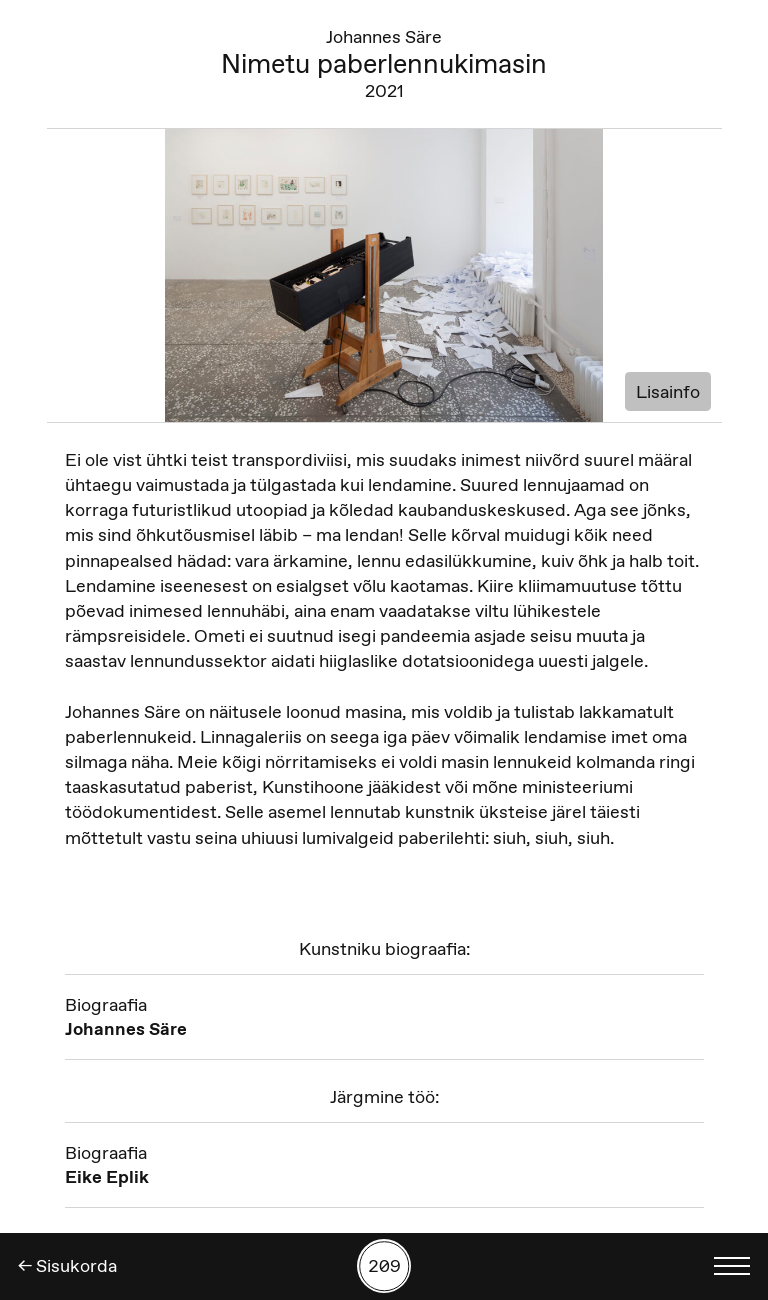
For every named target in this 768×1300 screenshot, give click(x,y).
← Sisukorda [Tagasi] (67, 1266)
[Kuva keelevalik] (732, 1266)
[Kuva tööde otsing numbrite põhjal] (384, 1266)
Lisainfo (668, 392)
